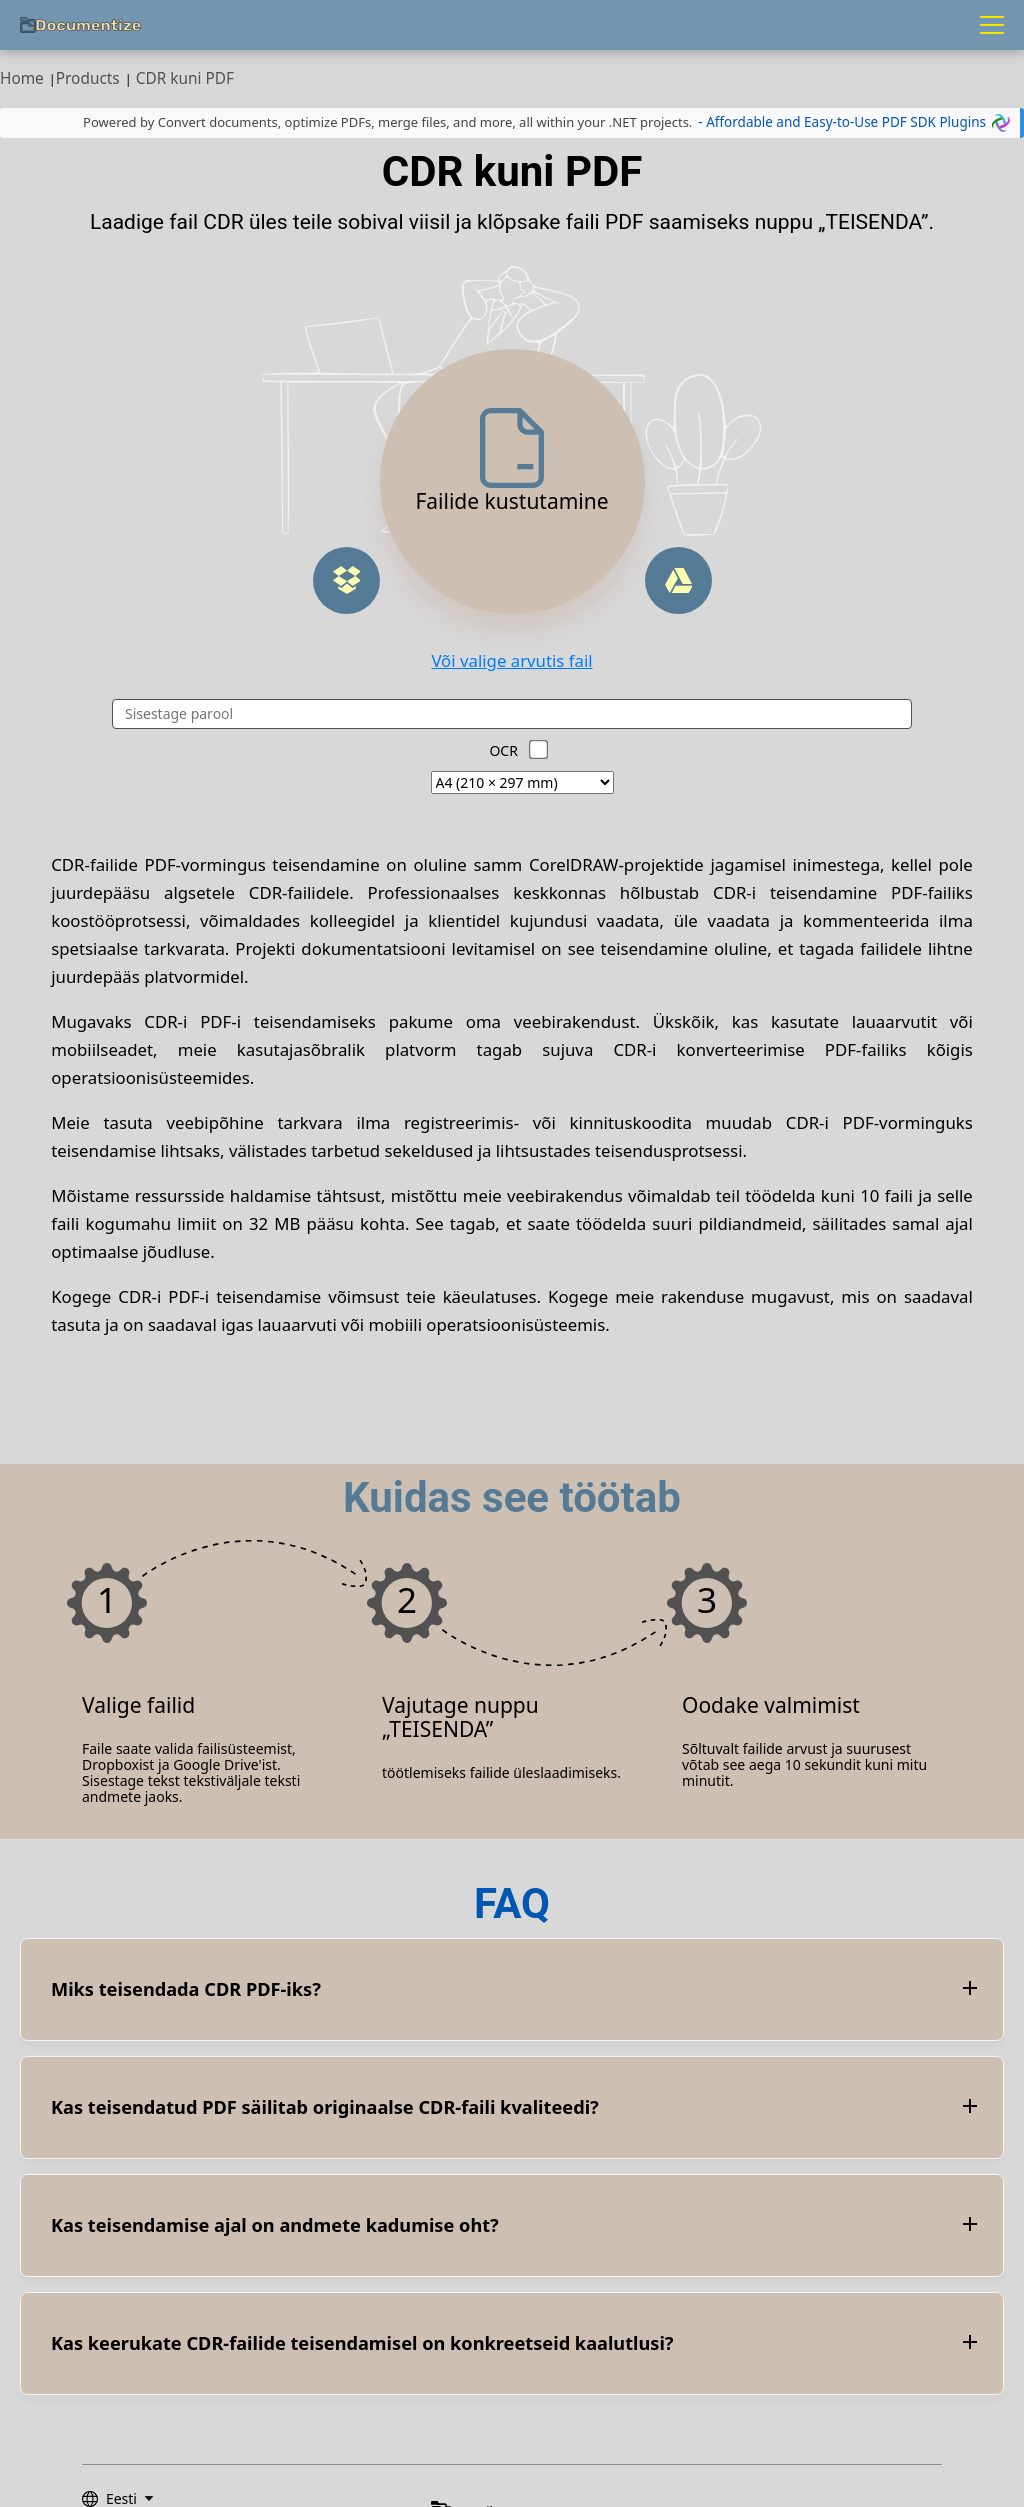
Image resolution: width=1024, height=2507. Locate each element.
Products (88, 78)
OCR (503, 750)
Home (22, 78)
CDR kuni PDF (185, 78)
